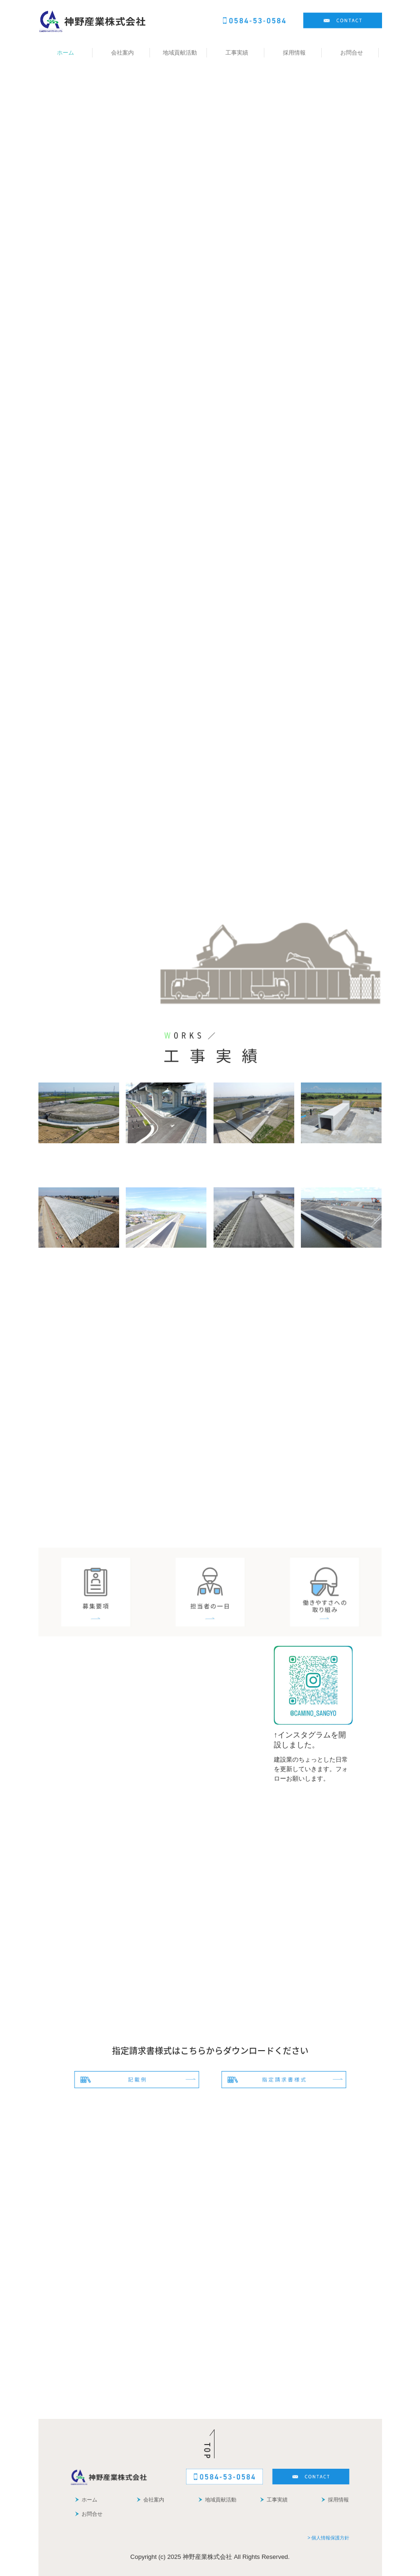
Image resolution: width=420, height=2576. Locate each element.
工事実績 (236, 52)
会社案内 (122, 52)
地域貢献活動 (180, 52)
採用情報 (294, 52)
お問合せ (351, 52)
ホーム (65, 52)
